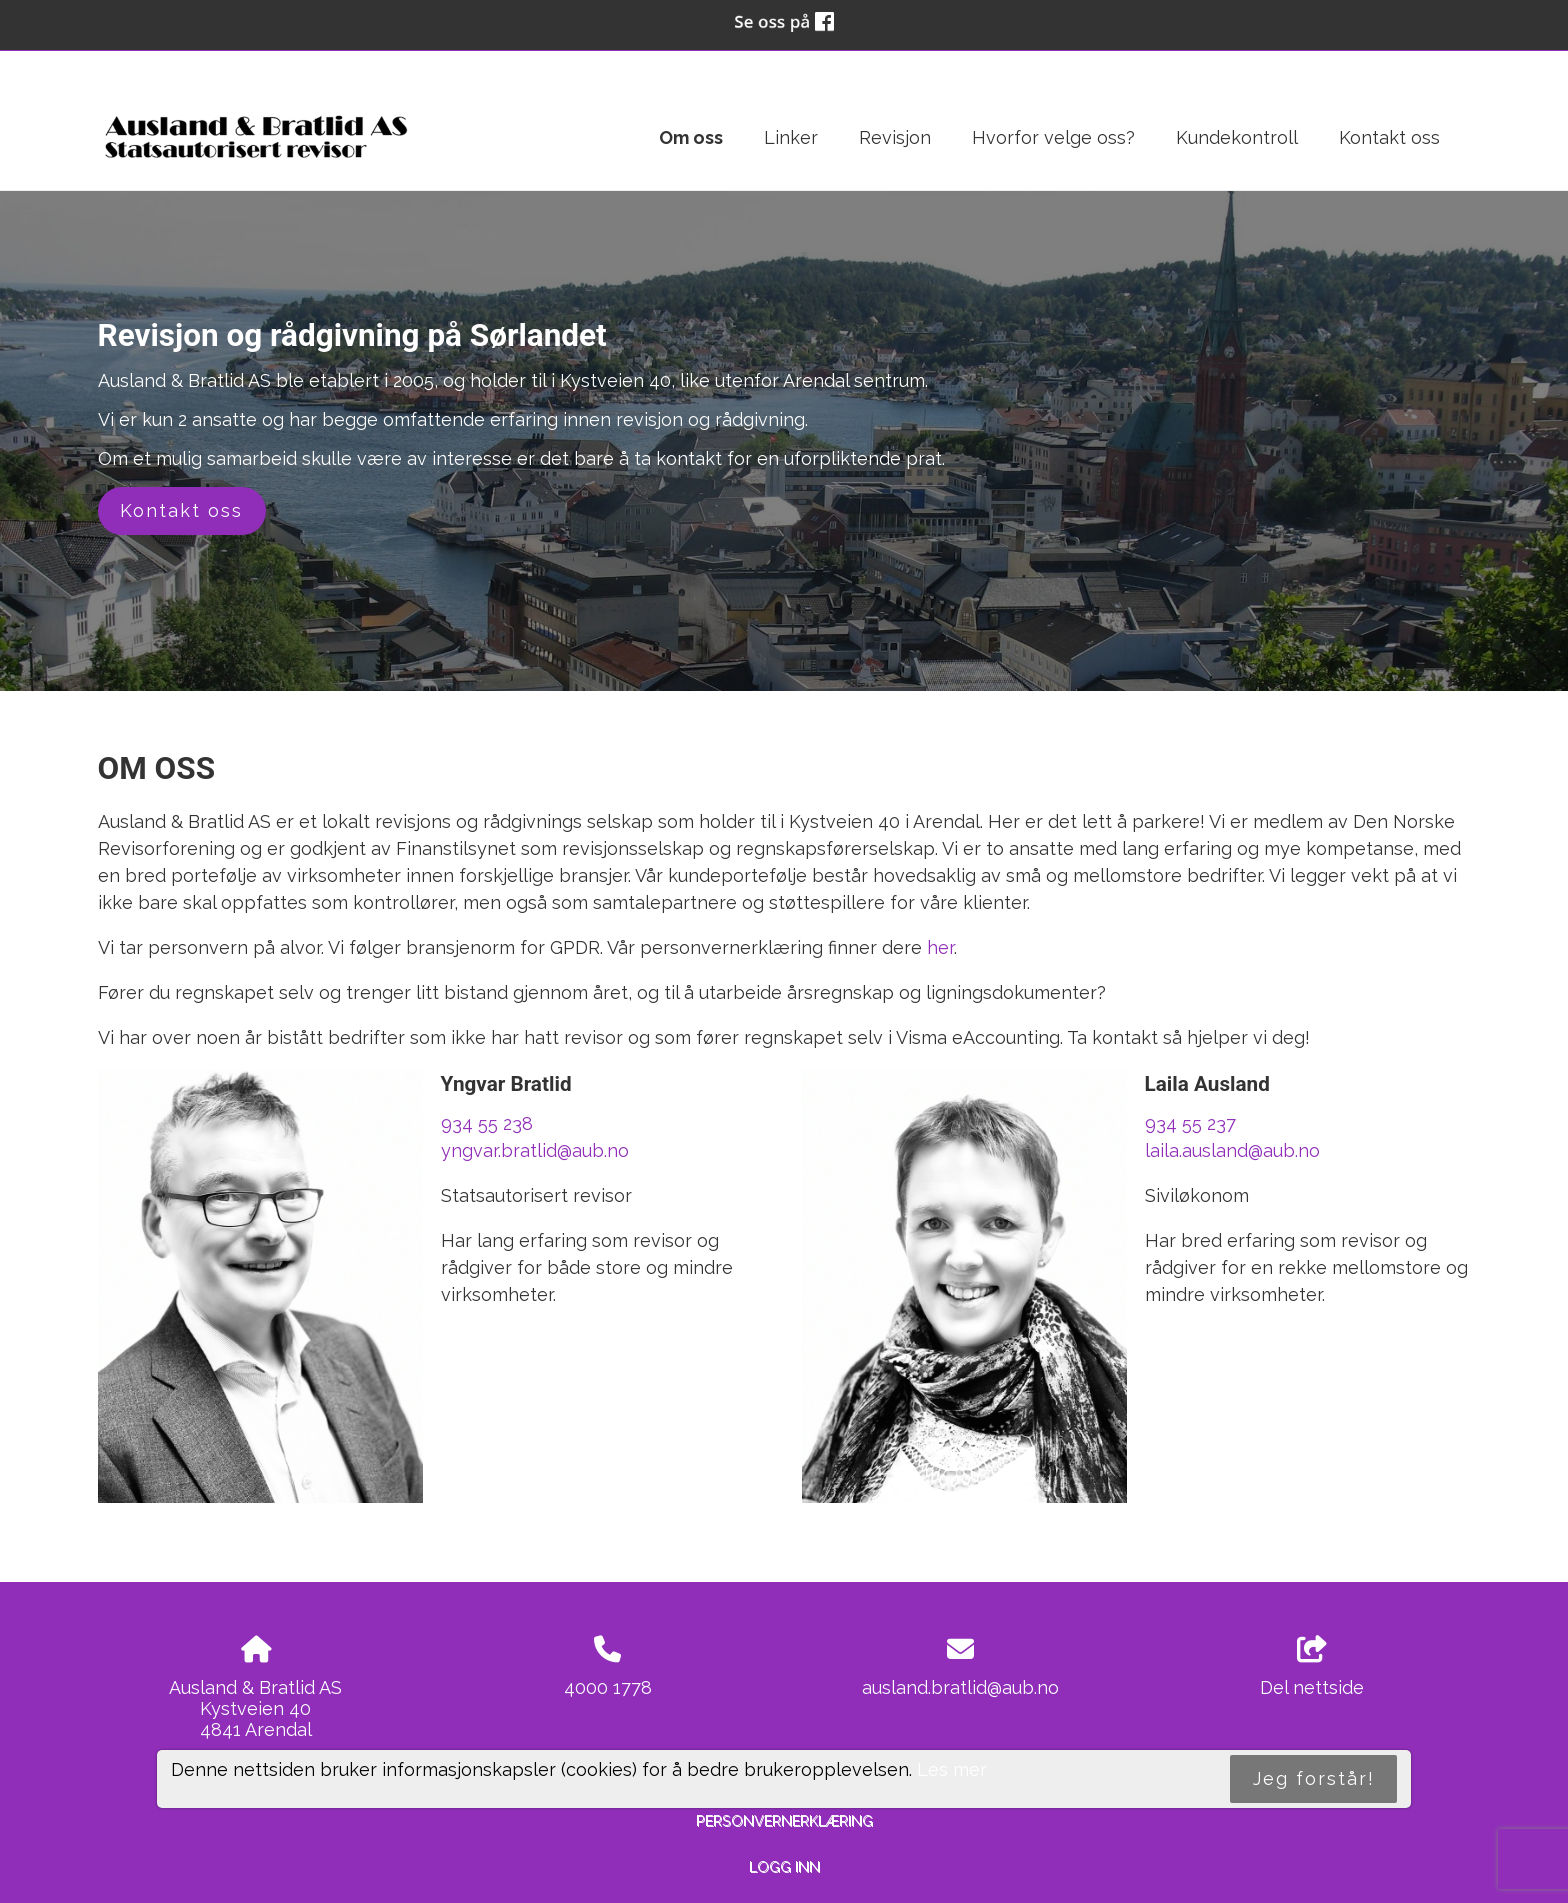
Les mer (952, 1769)
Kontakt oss (1389, 137)
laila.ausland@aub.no (1232, 1150)
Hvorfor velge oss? (1053, 137)
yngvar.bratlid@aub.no (535, 1150)
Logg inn (784, 1866)
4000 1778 (608, 1687)
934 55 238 (487, 1123)
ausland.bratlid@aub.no (960, 1687)
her (940, 947)
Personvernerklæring (784, 1820)
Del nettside (1312, 1667)
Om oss (691, 137)
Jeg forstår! (1314, 1778)
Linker (791, 137)
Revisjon (895, 137)
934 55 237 (1190, 1123)
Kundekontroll (1237, 137)
